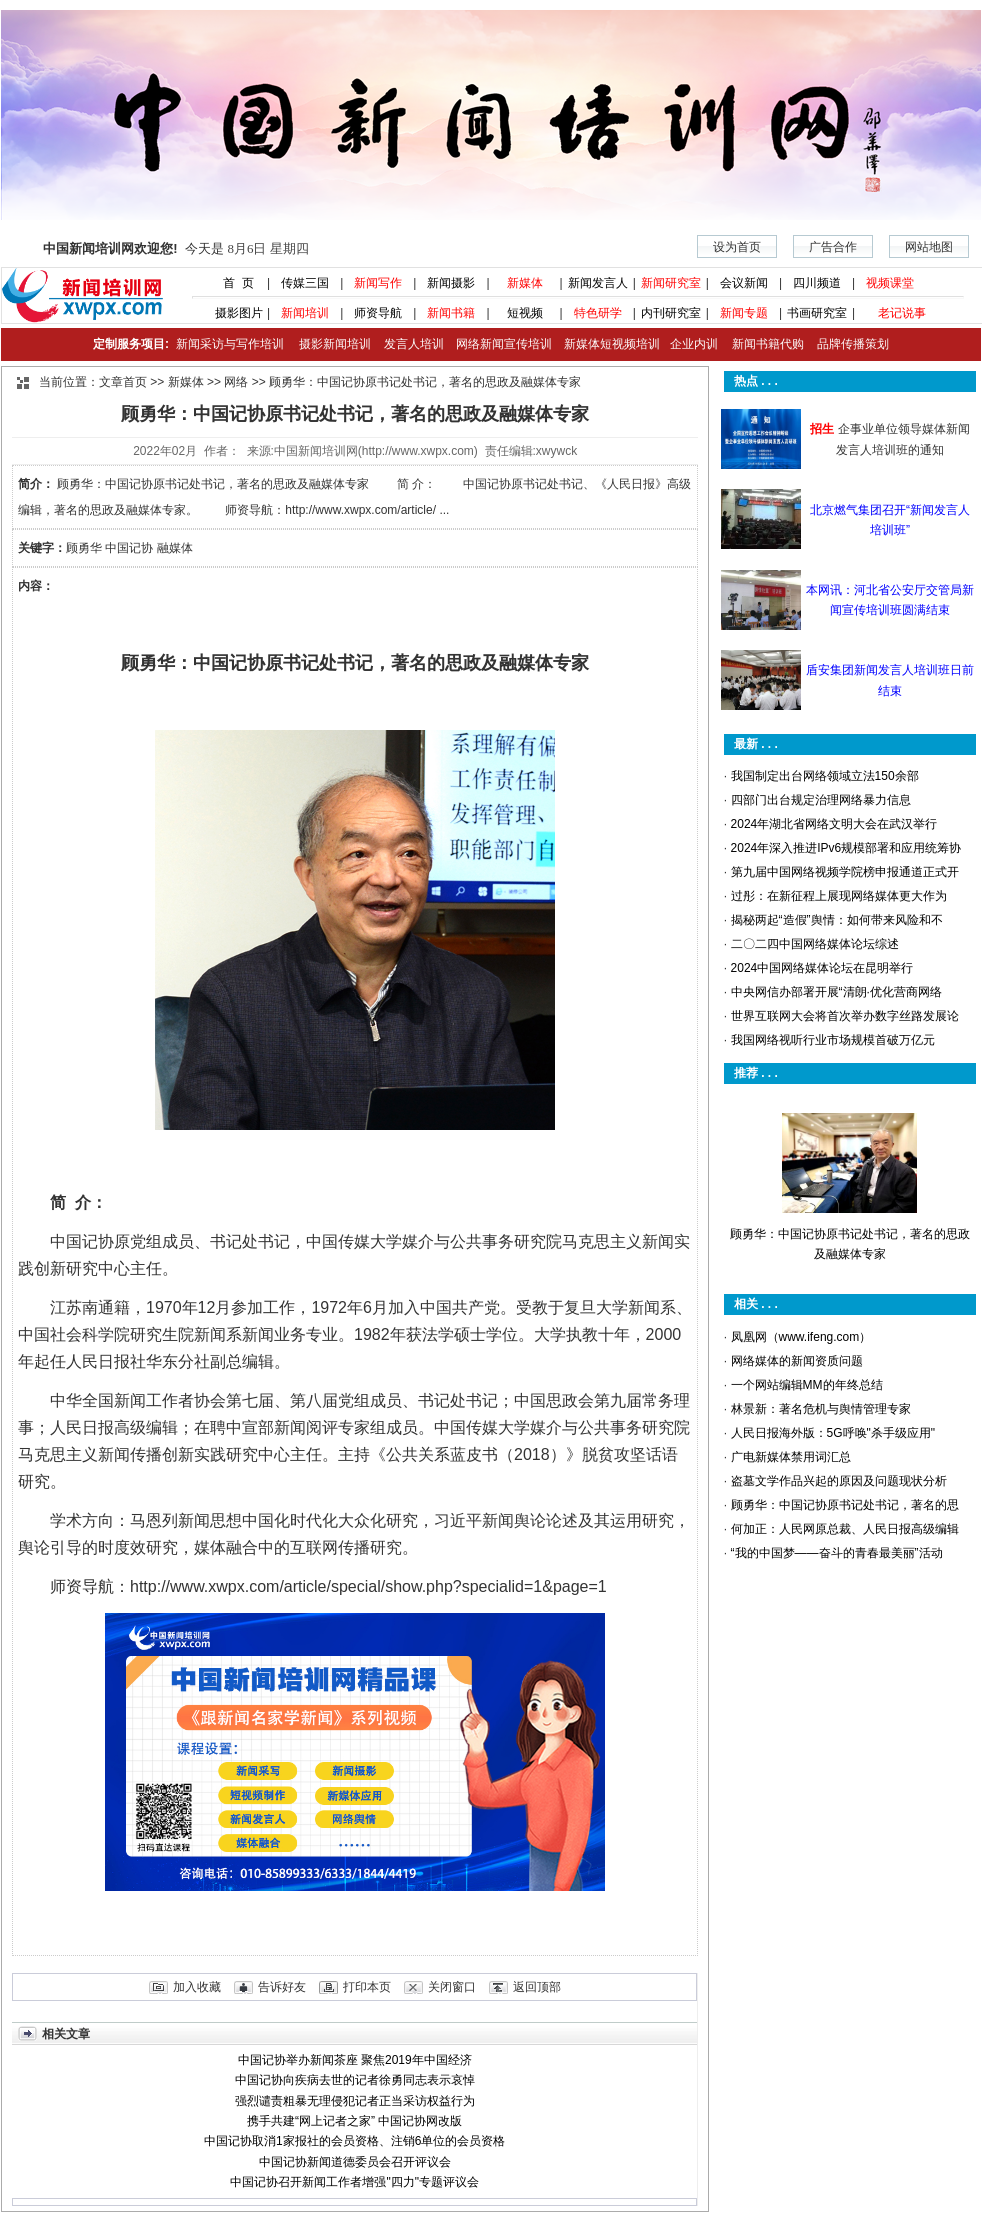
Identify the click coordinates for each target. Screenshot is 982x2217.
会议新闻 (744, 283)
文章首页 (123, 382)
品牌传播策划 (848, 344)
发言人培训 (415, 344)
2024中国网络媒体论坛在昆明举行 (822, 968)
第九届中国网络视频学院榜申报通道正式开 (845, 872)
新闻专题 (744, 313)
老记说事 (902, 313)
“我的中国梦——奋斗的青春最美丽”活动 (837, 1553)
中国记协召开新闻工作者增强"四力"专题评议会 (354, 2182)
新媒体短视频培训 (612, 344)
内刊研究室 (671, 313)
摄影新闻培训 (335, 344)
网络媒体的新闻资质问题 (797, 1361)
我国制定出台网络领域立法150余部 (825, 776)
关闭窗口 (452, 1987)
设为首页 (737, 247)
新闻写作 (378, 283)
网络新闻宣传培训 (504, 344)
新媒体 (525, 283)
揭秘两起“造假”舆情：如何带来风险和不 (837, 920)
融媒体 (175, 548)
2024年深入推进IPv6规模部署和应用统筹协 (846, 848)
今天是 (175, 248)
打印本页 (367, 1987)
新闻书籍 (451, 313)
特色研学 (598, 313)
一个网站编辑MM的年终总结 (807, 1385)
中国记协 (129, 548)
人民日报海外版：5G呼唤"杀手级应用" (833, 1433)
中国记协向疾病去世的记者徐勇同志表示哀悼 (355, 2080)
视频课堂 (890, 283)
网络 (236, 382)
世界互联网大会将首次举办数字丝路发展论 (845, 1016)
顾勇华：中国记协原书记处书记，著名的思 (845, 1505)
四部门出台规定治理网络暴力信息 (821, 800)
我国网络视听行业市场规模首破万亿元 (833, 1040)
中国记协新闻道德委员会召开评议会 (355, 2162)
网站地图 (929, 247)
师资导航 (378, 313)
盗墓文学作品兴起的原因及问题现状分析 (839, 1481)
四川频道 (817, 283)
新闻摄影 (451, 283)
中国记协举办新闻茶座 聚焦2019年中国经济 (355, 2060)
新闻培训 (305, 313)
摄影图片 (231, 313)
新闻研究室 (671, 283)
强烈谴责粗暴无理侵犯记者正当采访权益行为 (355, 2101)
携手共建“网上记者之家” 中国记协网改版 (354, 2121)
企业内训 (689, 344)
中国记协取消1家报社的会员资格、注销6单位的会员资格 (354, 2141)
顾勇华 (84, 548)
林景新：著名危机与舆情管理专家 (821, 1409)
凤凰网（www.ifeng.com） (801, 1337)
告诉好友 (282, 1987)
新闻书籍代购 (760, 344)
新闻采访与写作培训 (227, 344)
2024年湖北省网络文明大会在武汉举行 (834, 824)
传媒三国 (305, 283)
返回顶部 (537, 1987)
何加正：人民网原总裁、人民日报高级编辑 (845, 1529)
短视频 (525, 313)
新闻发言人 (598, 283)
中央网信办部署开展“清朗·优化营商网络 (836, 992)
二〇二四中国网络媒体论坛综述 (815, 944)
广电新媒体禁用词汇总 (791, 1457)
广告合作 (833, 247)
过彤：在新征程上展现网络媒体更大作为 (839, 896)
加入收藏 (197, 1987)
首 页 (232, 283)
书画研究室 (817, 313)
